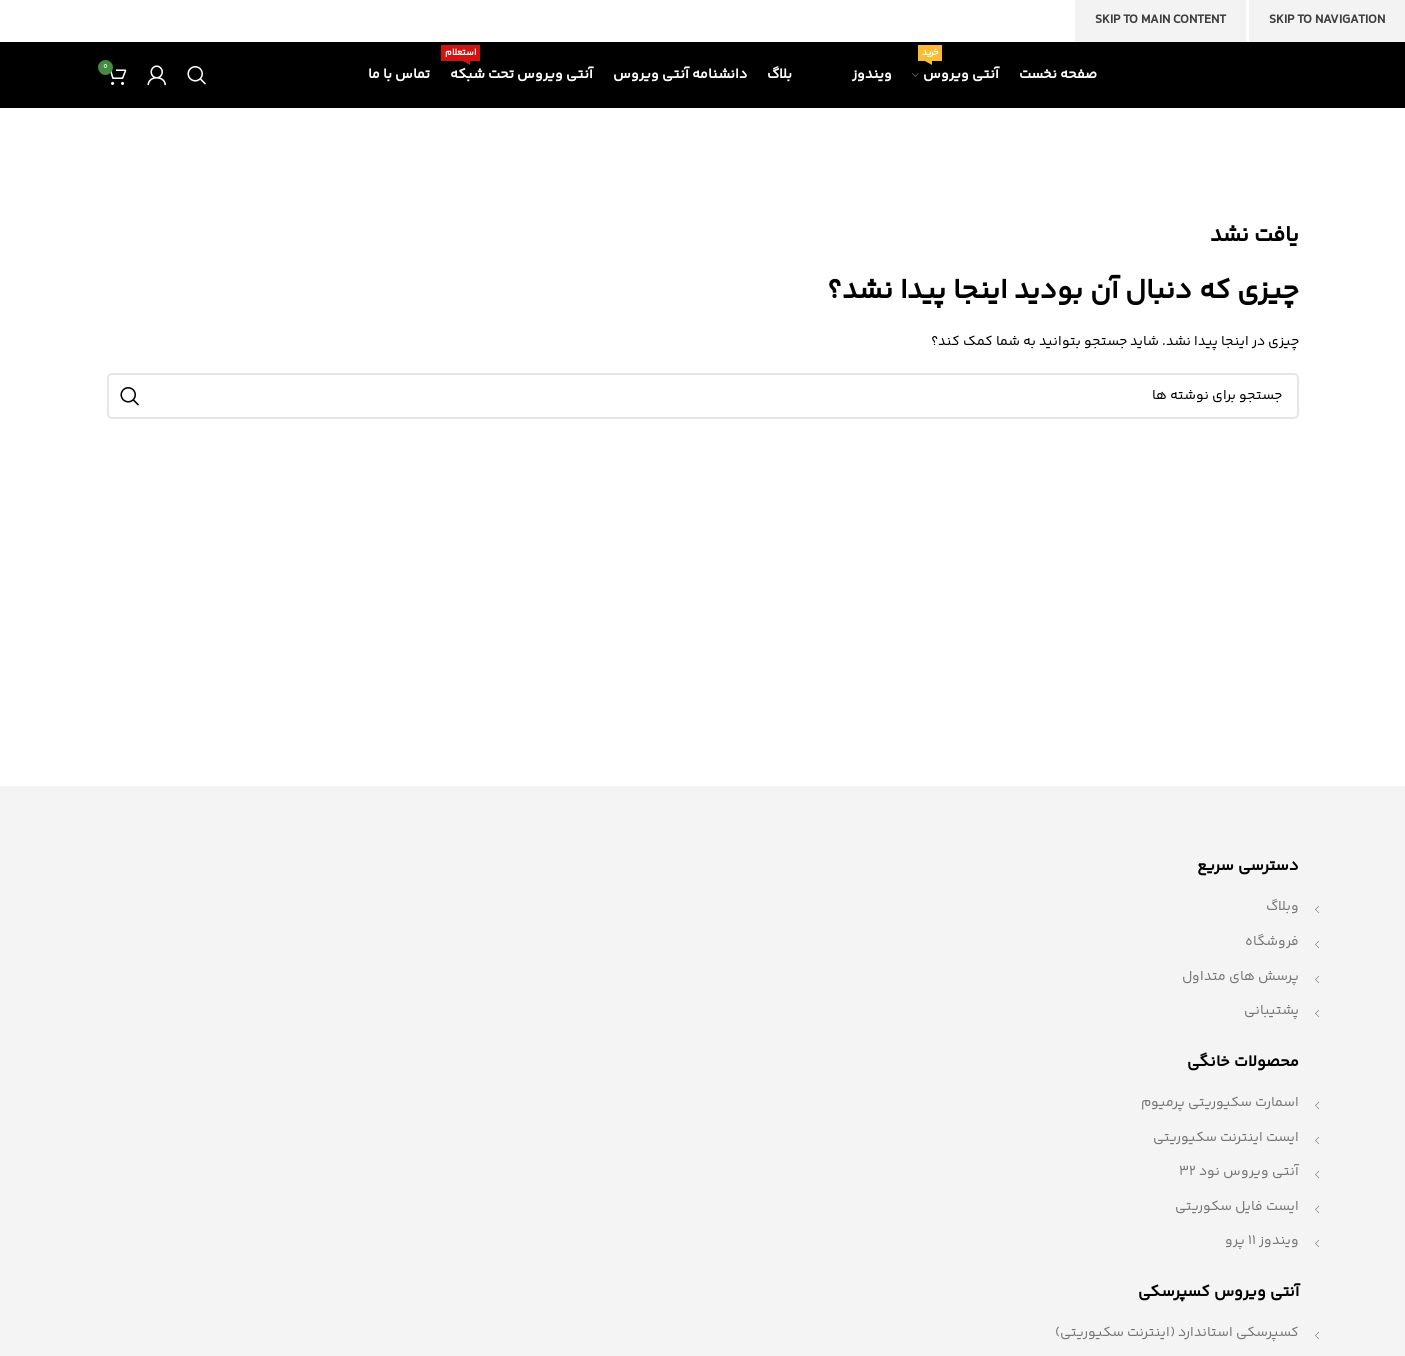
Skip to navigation (1327, 20)
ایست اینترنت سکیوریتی (1226, 1162)
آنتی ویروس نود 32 (1239, 1196)
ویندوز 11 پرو (1262, 1266)
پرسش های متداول (1240, 1001)
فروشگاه (1272, 966)
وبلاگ (1282, 931)
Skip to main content (1160, 20)
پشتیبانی (1271, 1035)
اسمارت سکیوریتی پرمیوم (1220, 1127)
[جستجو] (197, 87)
